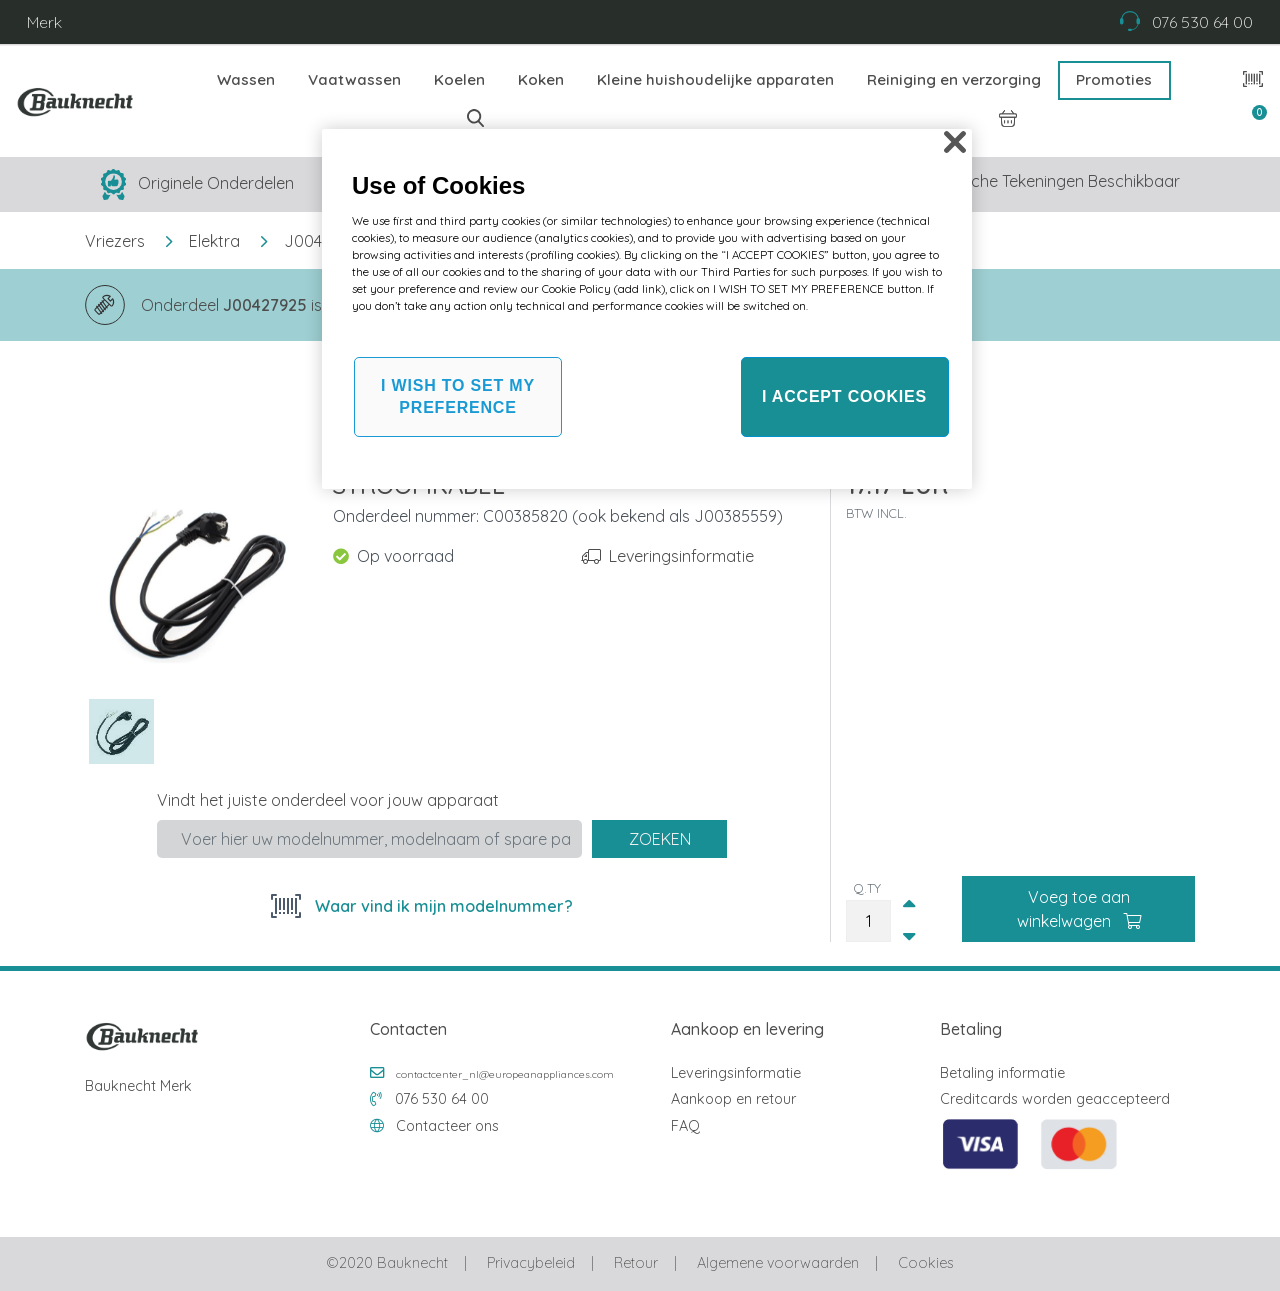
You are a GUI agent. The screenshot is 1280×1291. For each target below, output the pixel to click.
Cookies (925, 1263)
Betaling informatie (1002, 1073)
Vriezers (115, 241)
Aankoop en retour (733, 1099)
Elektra (214, 241)
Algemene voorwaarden (778, 1263)
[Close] (955, 142)
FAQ (685, 1126)
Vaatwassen (354, 79)
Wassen (246, 79)
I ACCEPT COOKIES (844, 396)
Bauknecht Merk (138, 1086)
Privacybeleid (531, 1263)
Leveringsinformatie (681, 556)
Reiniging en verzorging (954, 79)
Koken (541, 79)
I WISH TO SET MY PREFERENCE (458, 396)
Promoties (1114, 79)
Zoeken (660, 839)
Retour (636, 1263)
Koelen (459, 79)
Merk (44, 22)
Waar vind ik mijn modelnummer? (442, 906)
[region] (647, 309)
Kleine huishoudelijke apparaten (715, 79)
